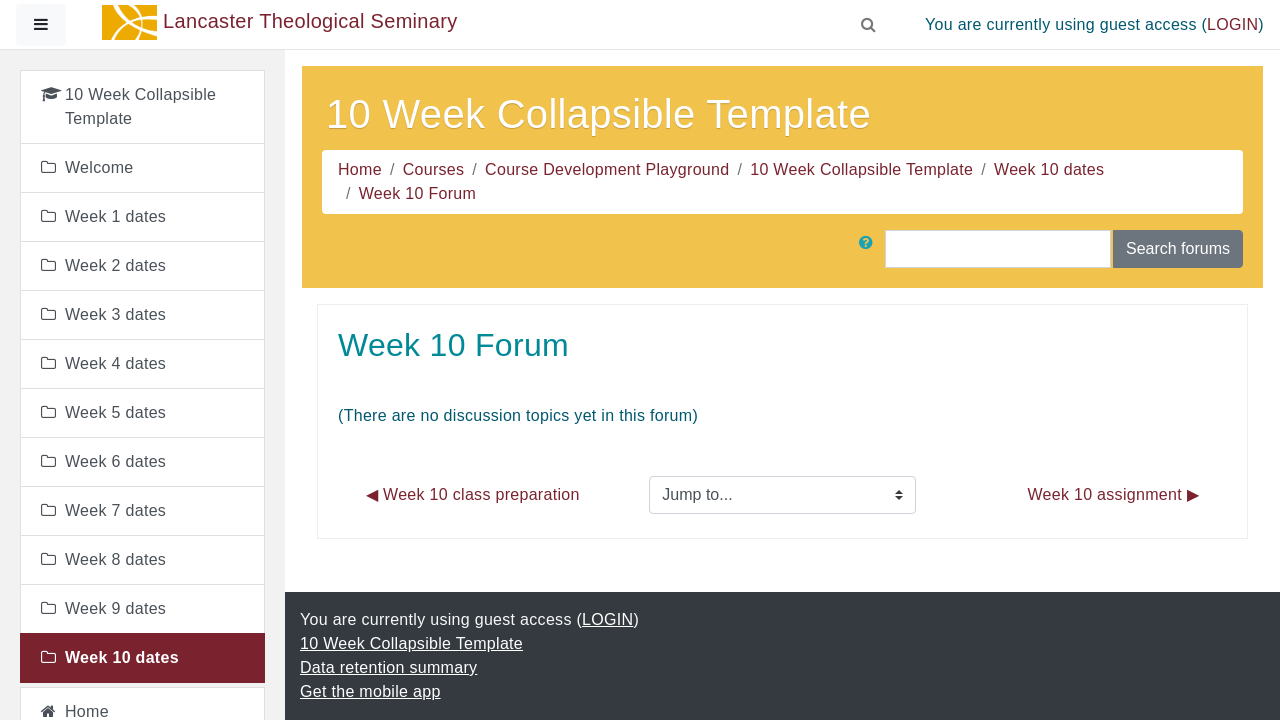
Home (360, 169)
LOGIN (1232, 24)
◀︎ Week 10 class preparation (473, 494)
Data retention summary (388, 667)
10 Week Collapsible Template (861, 169)
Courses (434, 169)
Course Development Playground (607, 169)
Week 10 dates (1049, 169)
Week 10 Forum (417, 193)
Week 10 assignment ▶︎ (1113, 494)
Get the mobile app (370, 691)
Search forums (1178, 248)
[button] (869, 21)
